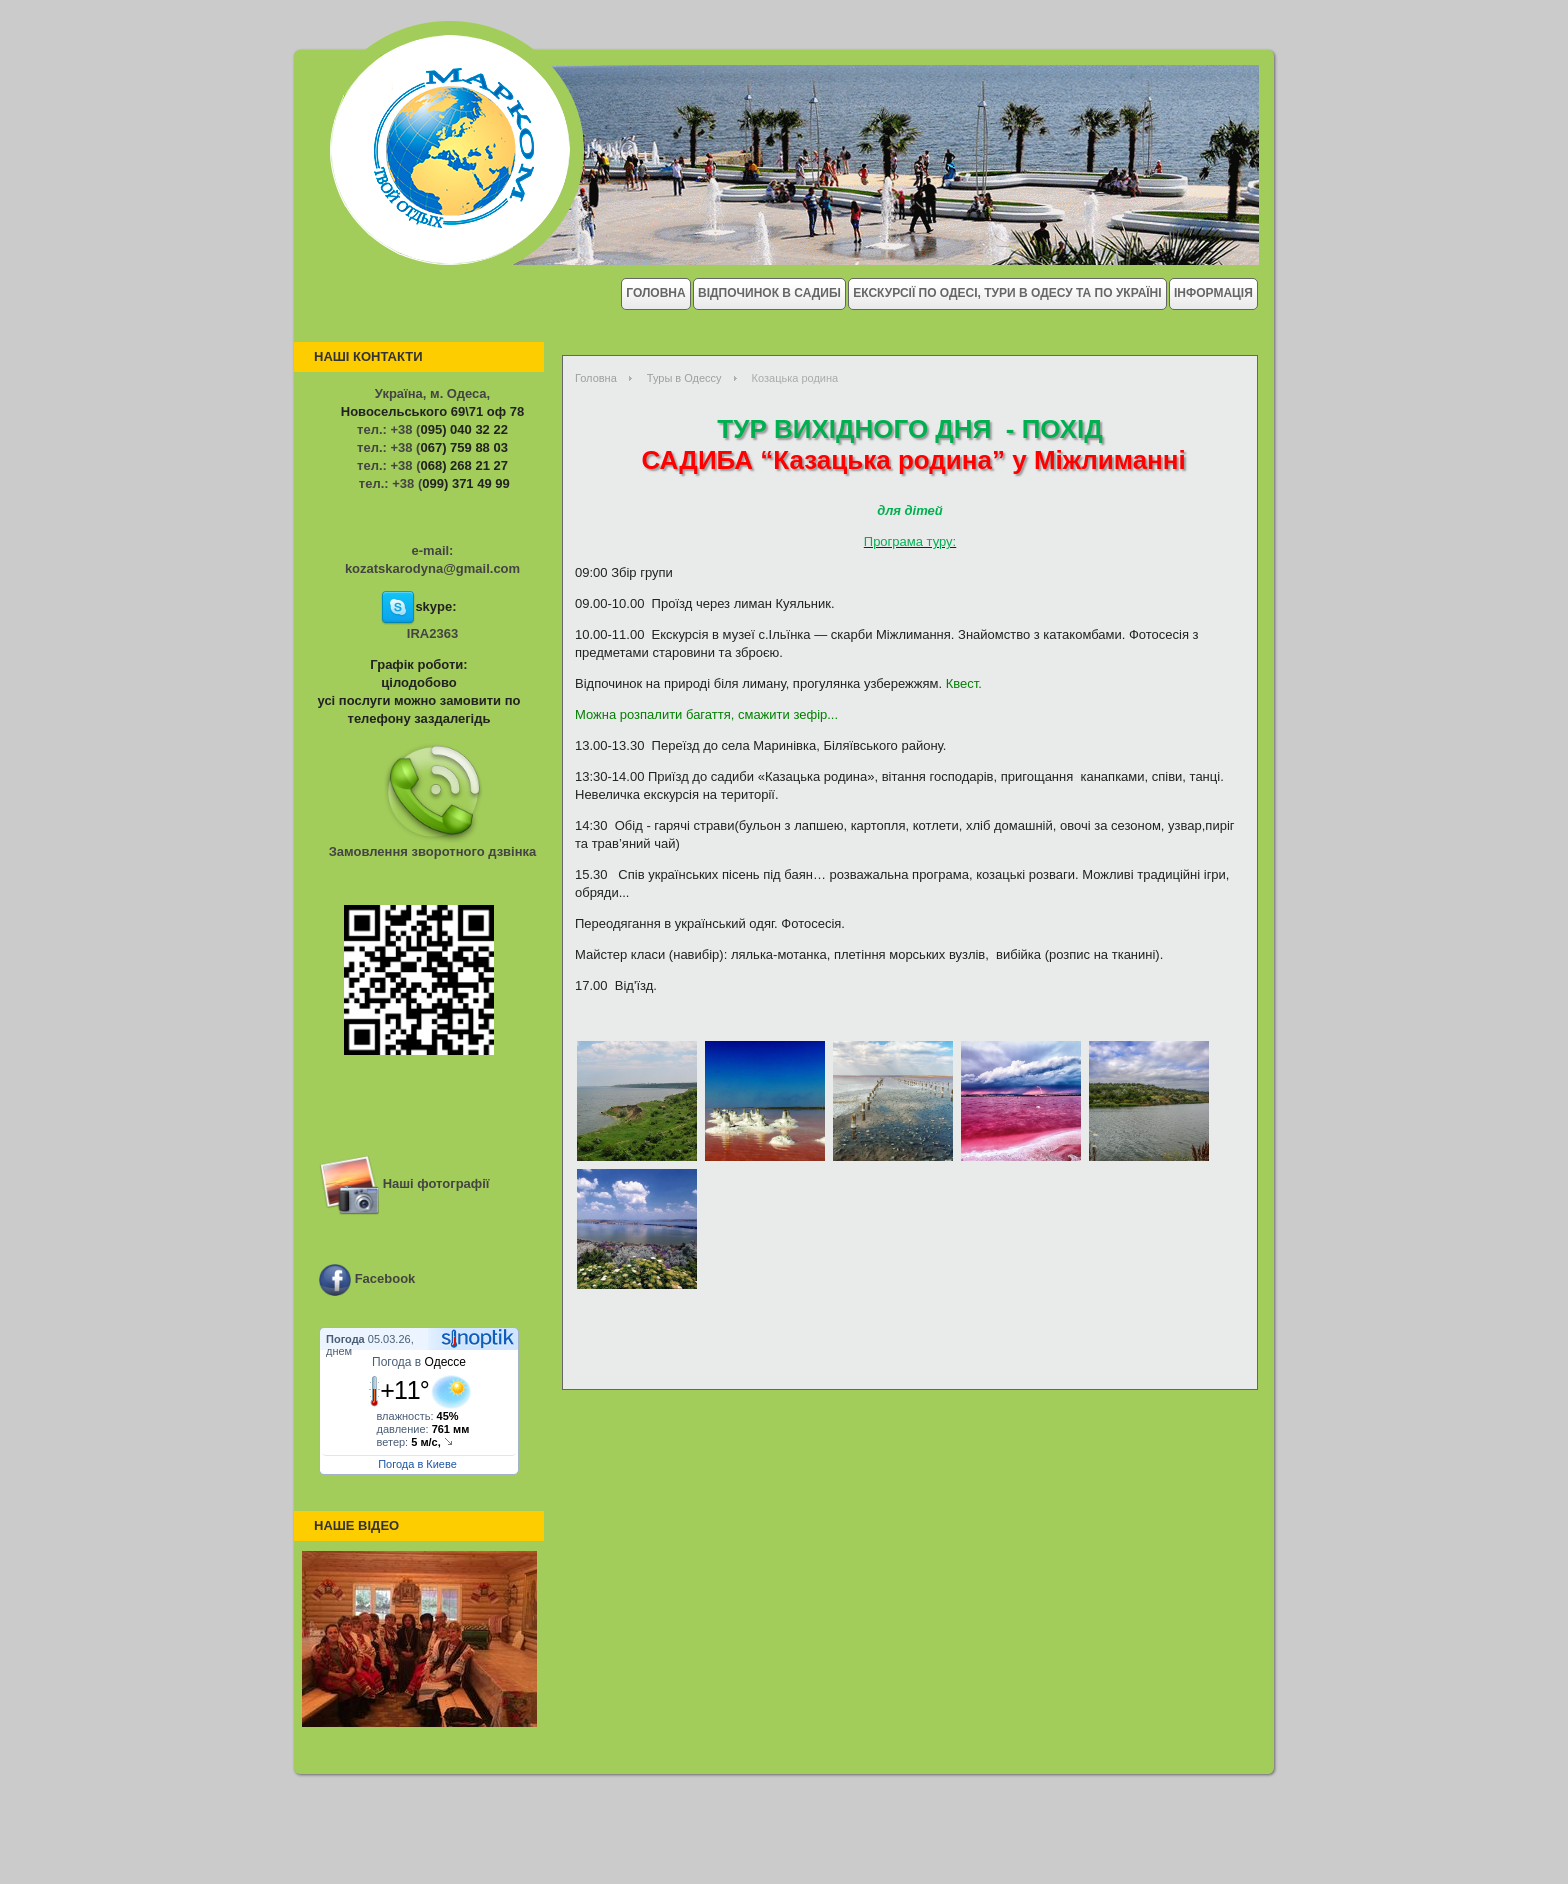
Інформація (1213, 293)
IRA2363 (432, 633)
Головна (655, 293)
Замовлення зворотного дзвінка (433, 851)
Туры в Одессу (684, 378)
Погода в (419, 1362)
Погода (345, 1339)
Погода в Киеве (417, 1464)
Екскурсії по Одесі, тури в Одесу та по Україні (1007, 293)
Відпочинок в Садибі (769, 293)
